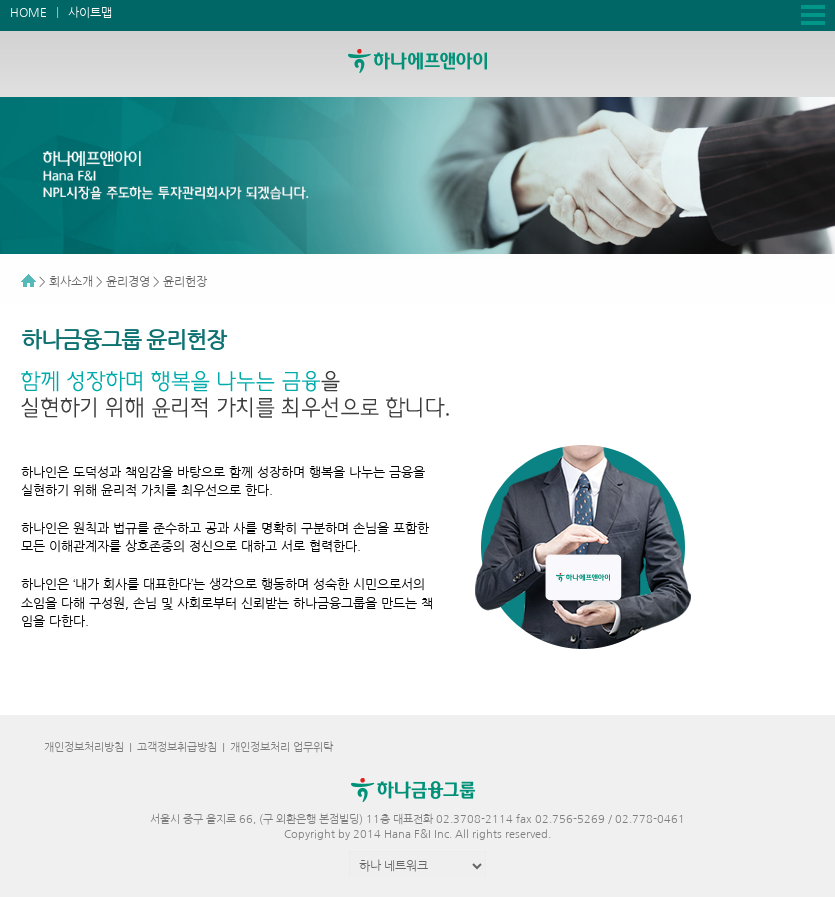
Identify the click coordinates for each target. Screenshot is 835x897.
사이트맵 (90, 13)
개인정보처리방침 (84, 747)
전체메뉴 (813, 15)
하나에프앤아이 (440, 61)
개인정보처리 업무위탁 (281, 747)
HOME (28, 13)
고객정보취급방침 (177, 747)
